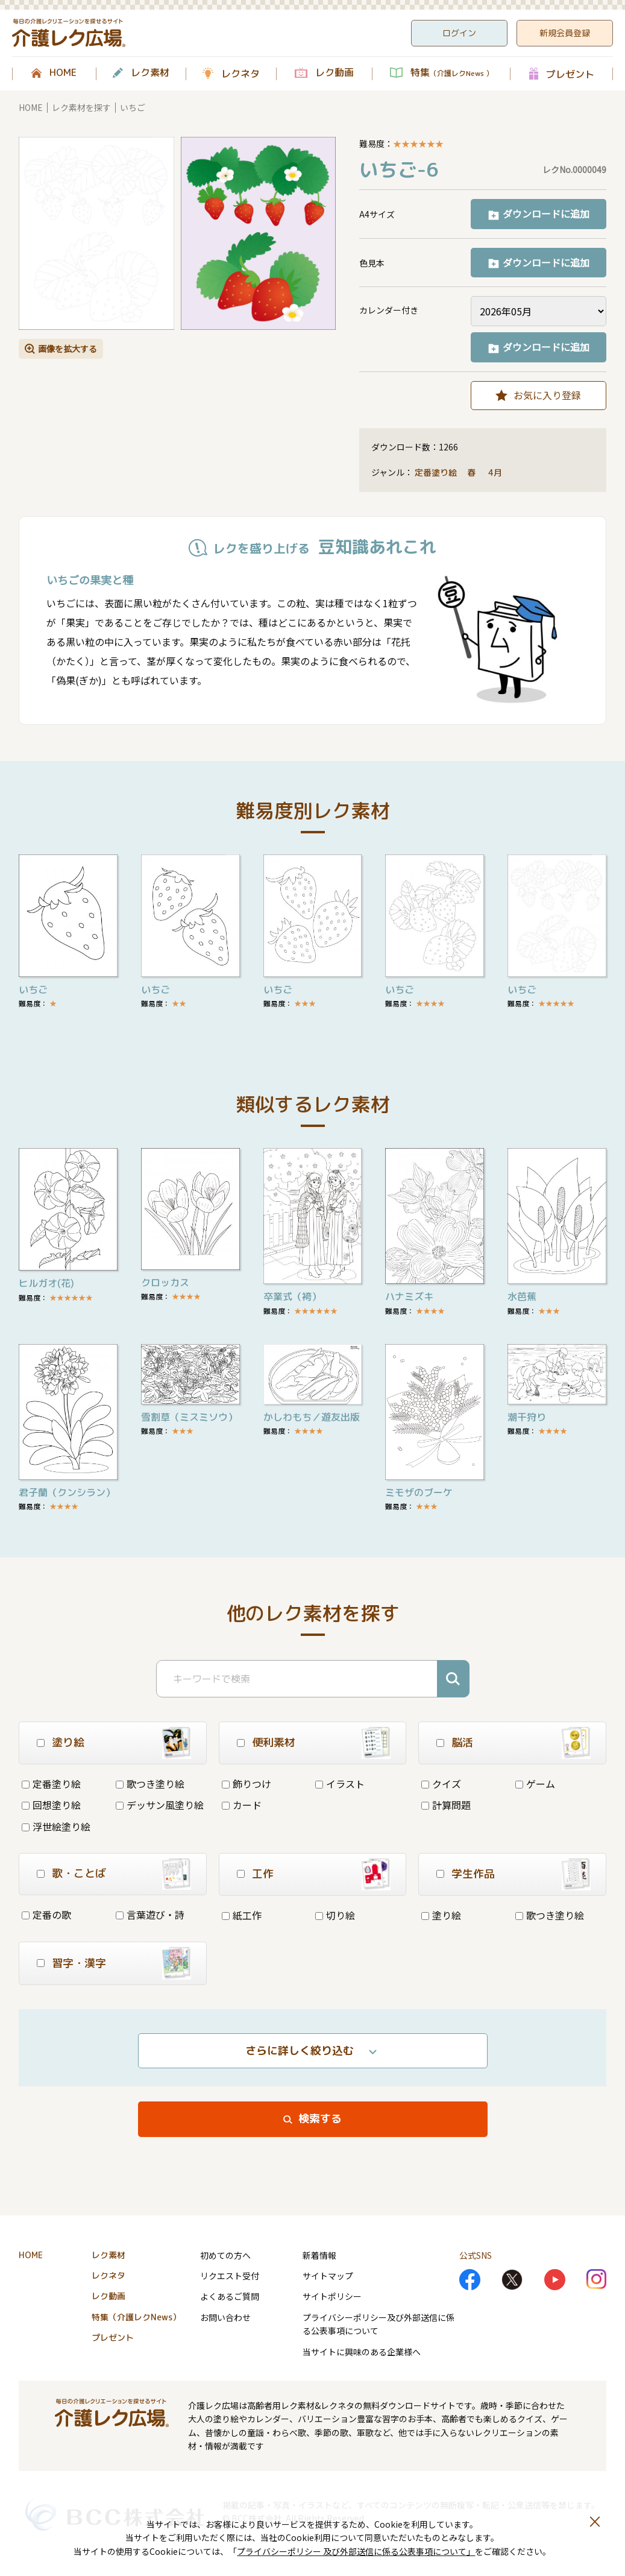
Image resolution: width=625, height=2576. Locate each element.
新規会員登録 (564, 33)
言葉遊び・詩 (150, 1914)
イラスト (340, 1783)
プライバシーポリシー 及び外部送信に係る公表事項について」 (356, 2551)
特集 (451, 73)
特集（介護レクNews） (136, 2317)
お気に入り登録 (547, 395)
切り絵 (335, 1915)
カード (242, 1805)
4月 (496, 472)
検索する (320, 2118)
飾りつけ (246, 1783)
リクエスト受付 (229, 2276)
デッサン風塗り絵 (160, 1805)
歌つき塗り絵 (150, 1783)
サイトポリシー (332, 2296)
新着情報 (319, 2255)
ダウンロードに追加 (546, 213)
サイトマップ (328, 2276)
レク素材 (150, 73)
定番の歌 (46, 1914)
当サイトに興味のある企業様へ (362, 2352)
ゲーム (535, 1783)
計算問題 (446, 1805)
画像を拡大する (67, 349)
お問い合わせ (225, 2317)
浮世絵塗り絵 (56, 1826)
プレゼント (570, 74)
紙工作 (242, 1915)
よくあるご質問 (229, 2296)
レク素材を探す (81, 107)
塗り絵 (441, 1915)
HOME (63, 73)
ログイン (459, 33)
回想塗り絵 (51, 1805)
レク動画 (334, 73)
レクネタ (240, 74)
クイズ (441, 1783)
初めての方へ (225, 2255)
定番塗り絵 (436, 472)
